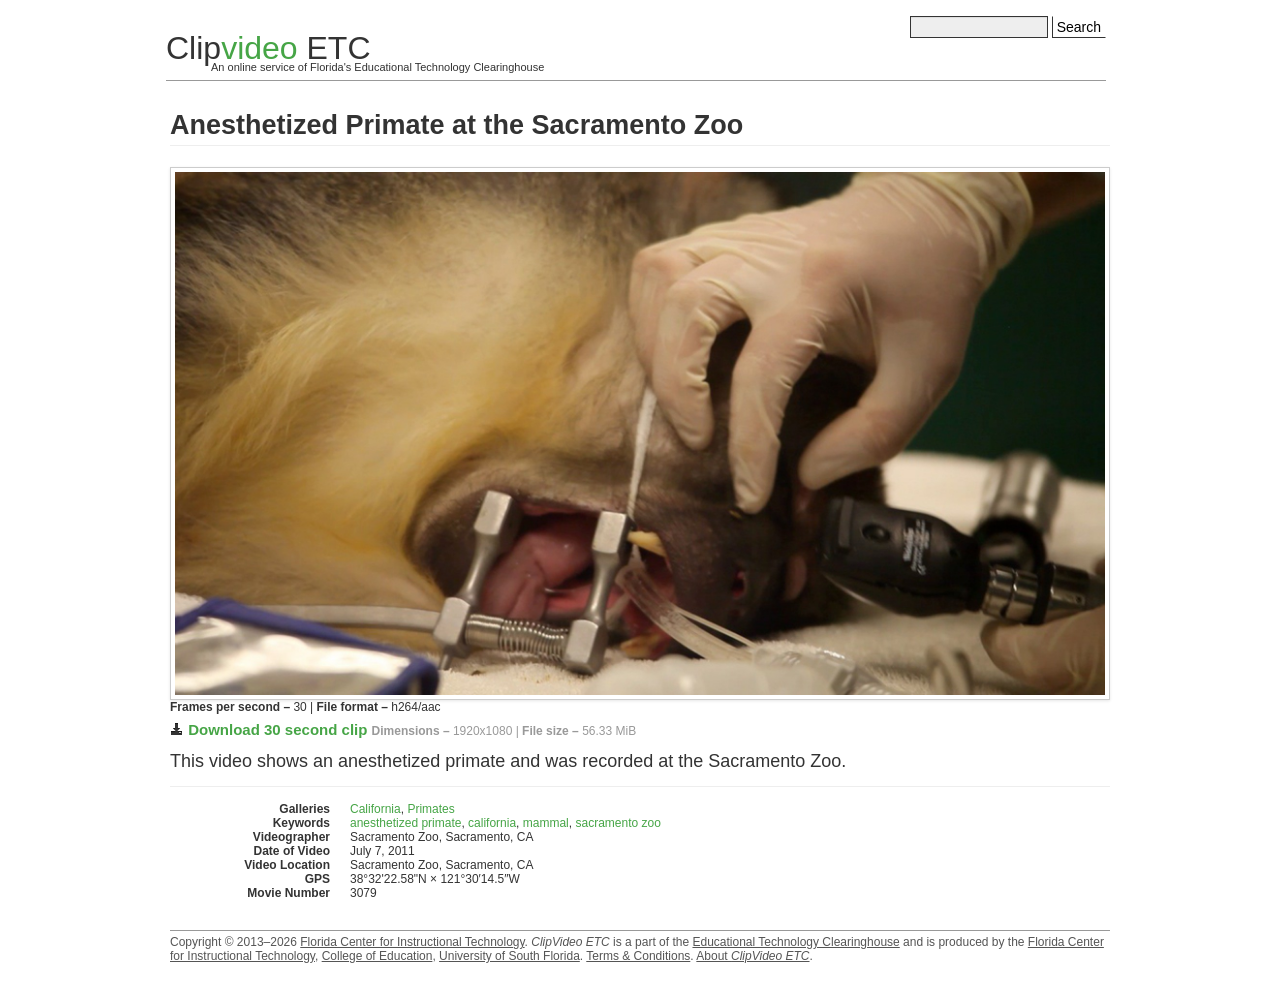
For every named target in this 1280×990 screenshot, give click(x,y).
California (375, 809)
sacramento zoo (617, 823)
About (752, 956)
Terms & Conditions (638, 956)
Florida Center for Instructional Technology (412, 942)
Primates (430, 809)
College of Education (377, 956)
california (492, 823)
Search (1079, 27)
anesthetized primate (405, 823)
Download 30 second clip (277, 729)
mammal (546, 823)
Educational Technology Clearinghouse (795, 942)
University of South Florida (509, 956)
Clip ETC (268, 48)
